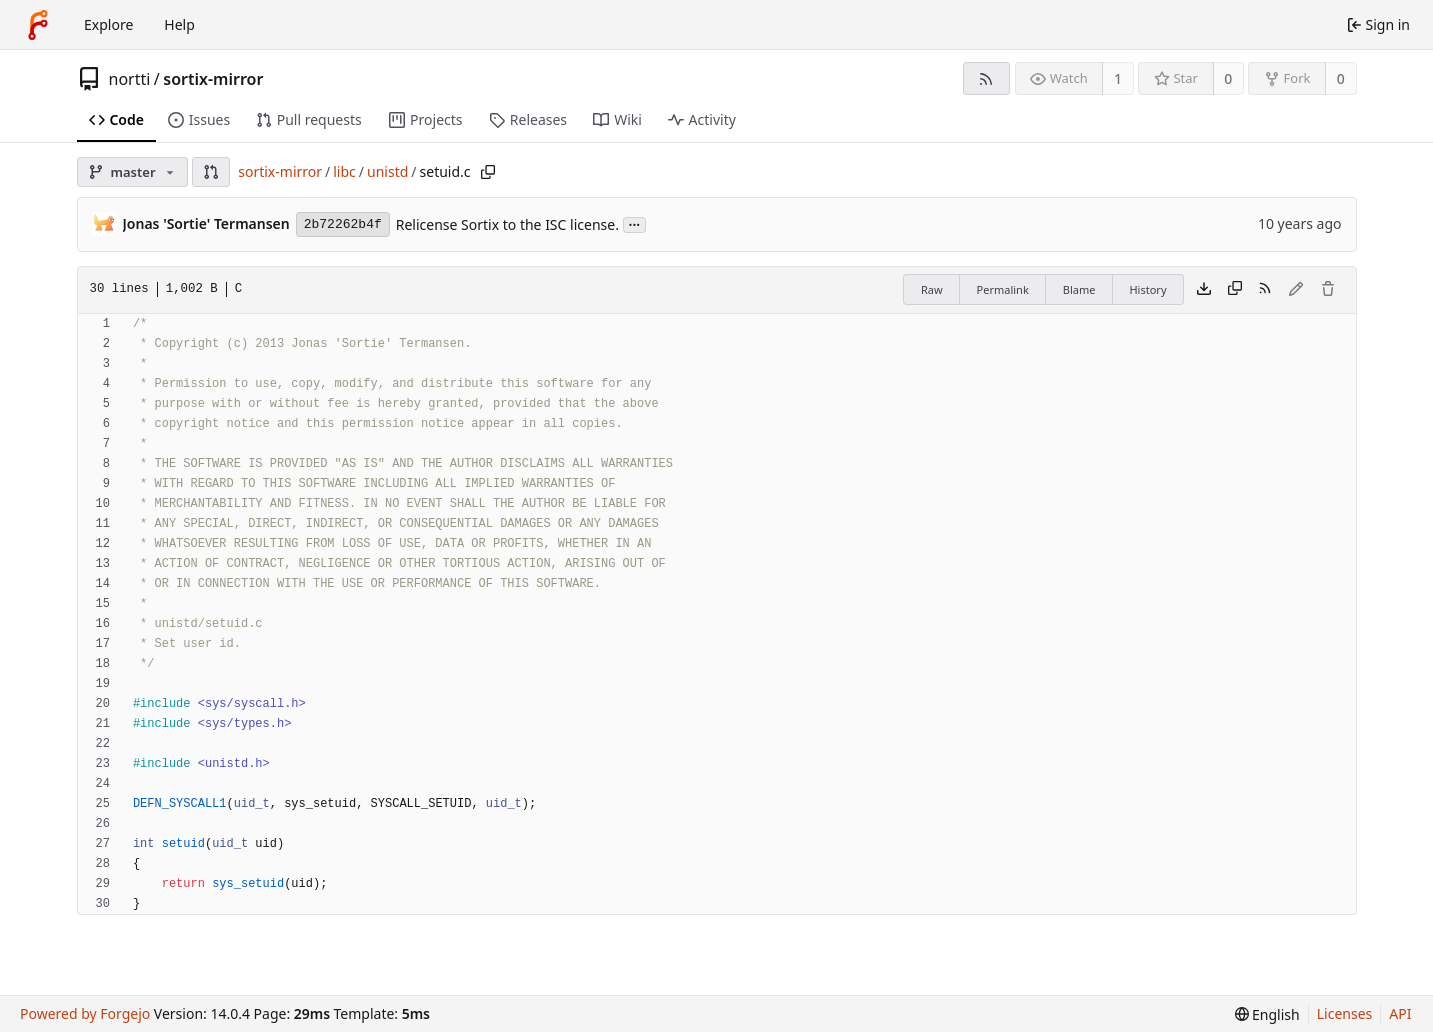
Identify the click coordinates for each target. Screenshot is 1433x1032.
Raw (932, 289)
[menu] (1267, 1014)
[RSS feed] (986, 78)
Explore (108, 24)
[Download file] (1204, 290)
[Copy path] (488, 172)
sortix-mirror (213, 79)
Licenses (1345, 1013)
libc (344, 171)
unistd (387, 171)
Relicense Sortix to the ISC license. (507, 224)
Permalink (1003, 289)
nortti (130, 79)
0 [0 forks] (1341, 78)
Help (179, 24)
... (635, 223)
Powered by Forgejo (85, 1013)
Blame (1079, 289)
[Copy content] (1235, 290)
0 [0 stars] (1228, 78)
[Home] (38, 25)
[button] (211, 172)
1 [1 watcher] (1118, 78)
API (1400, 1013)
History (1147, 289)
